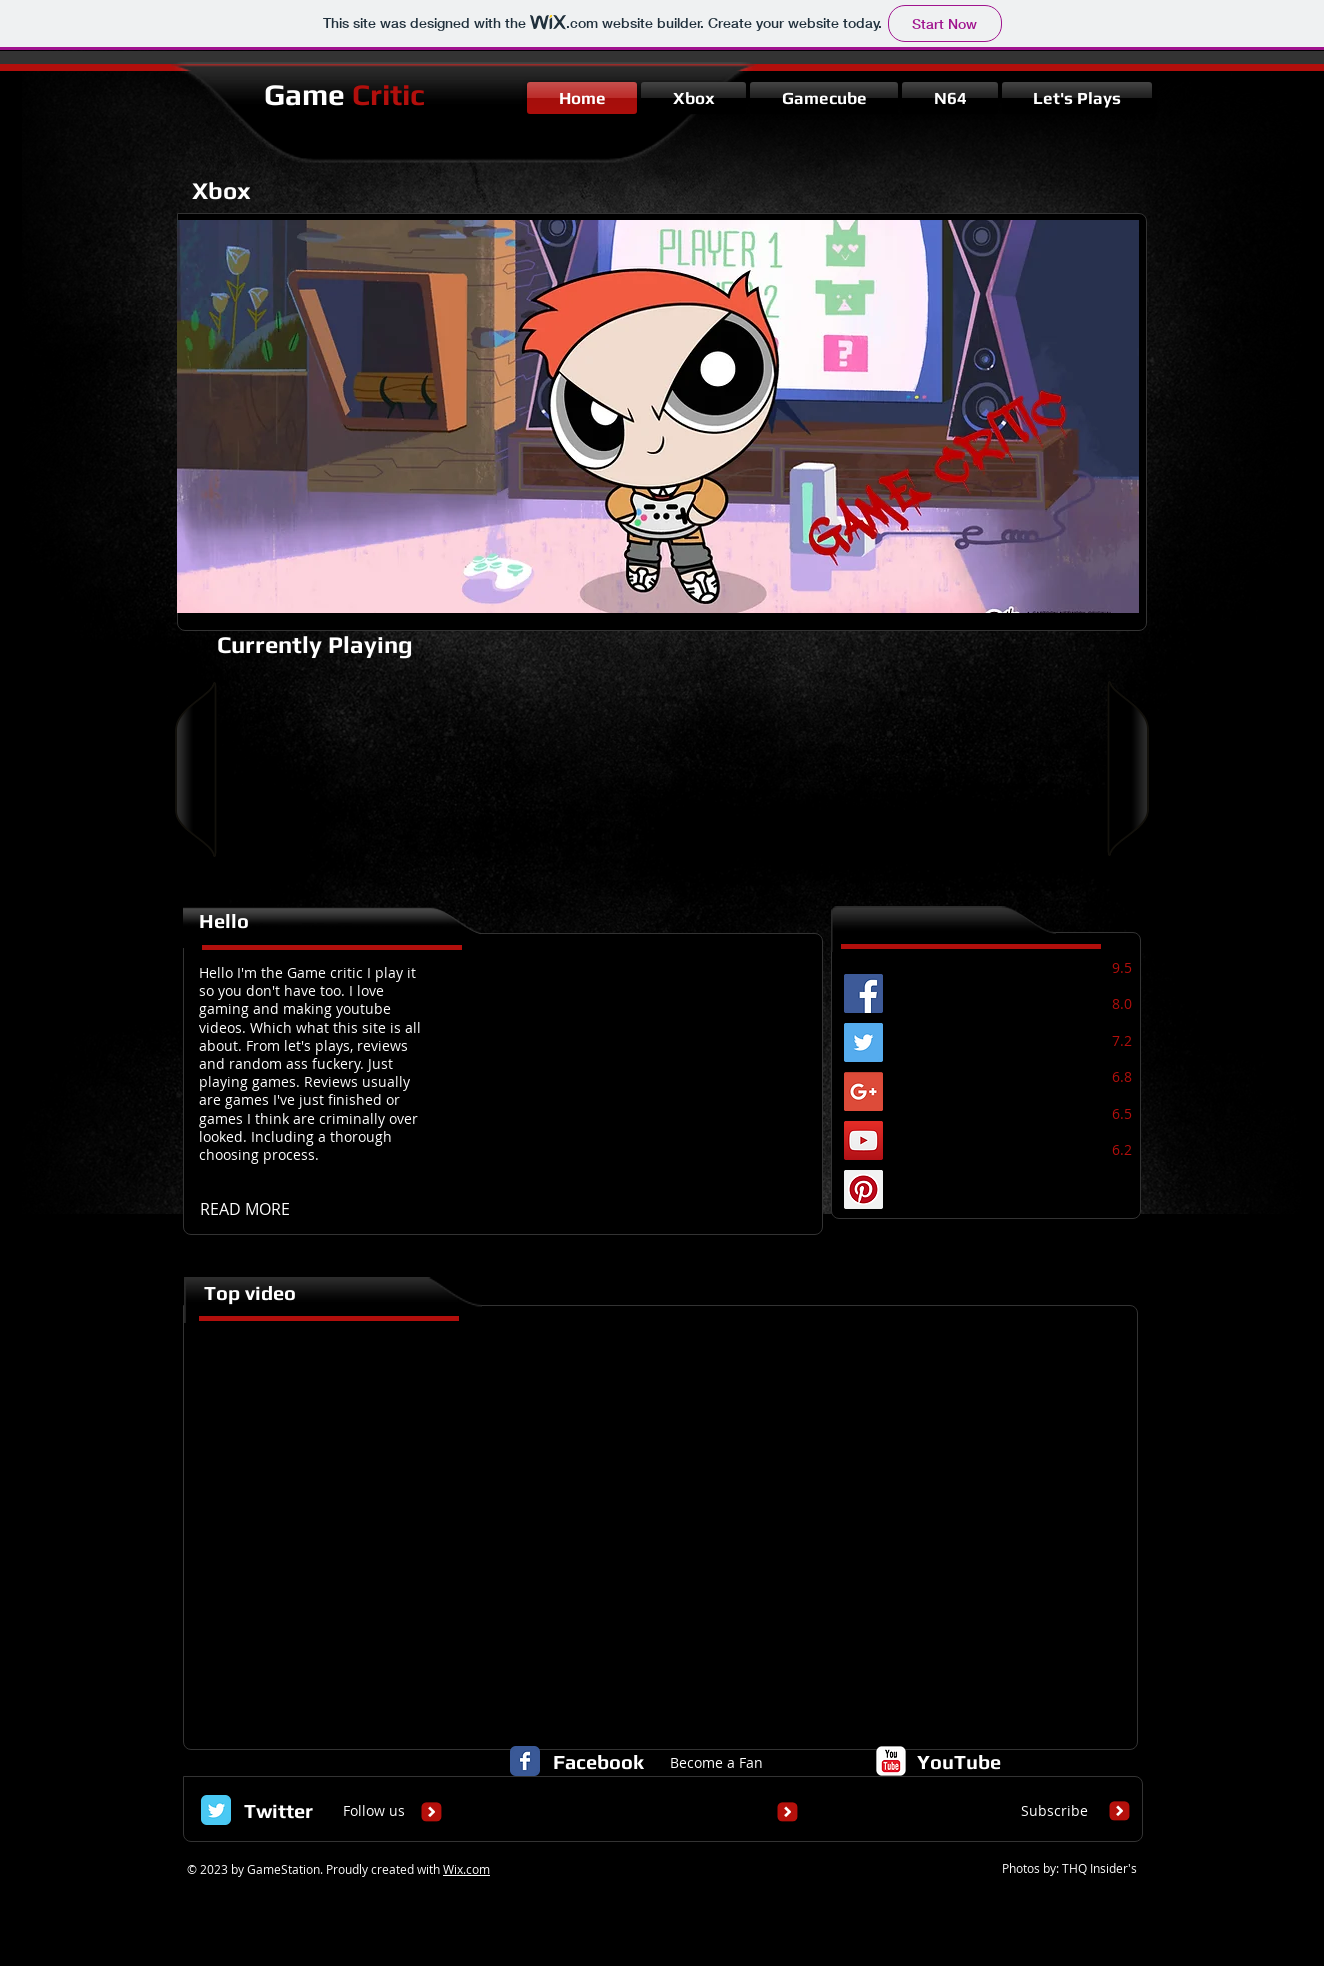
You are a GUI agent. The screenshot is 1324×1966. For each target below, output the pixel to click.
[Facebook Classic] (525, 1761)
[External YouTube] (663, 1523)
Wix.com (466, 1869)
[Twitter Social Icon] (863, 1042)
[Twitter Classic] (216, 1810)
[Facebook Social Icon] (863, 993)
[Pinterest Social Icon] (863, 1189)
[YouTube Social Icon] (863, 1140)
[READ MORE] (251, 1209)
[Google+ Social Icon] (863, 1091)
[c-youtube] (891, 1761)
